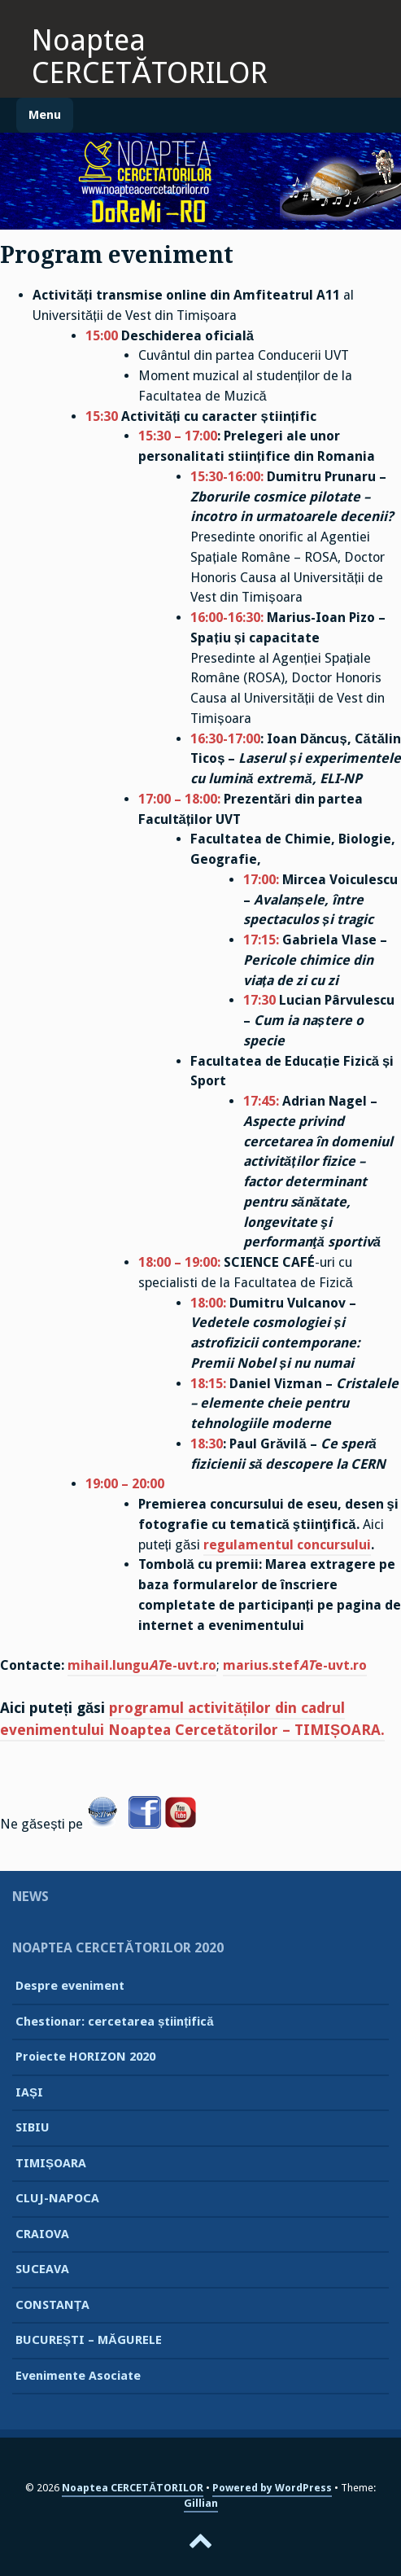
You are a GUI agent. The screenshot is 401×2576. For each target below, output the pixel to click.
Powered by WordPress (272, 2488)
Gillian (201, 2503)
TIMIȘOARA (50, 2163)
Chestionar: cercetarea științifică (114, 2021)
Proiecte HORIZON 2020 (85, 2056)
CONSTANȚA (52, 2305)
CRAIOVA (42, 2234)
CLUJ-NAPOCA (57, 2198)
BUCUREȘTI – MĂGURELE (88, 2340)
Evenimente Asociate (78, 2375)
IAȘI (29, 2092)
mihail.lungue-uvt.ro (142, 1665)
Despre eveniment (69, 1985)
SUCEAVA (42, 2269)
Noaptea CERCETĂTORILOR (150, 56)
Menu (44, 114)
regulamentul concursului (287, 1545)
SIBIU (32, 2127)
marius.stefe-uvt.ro (295, 1665)
